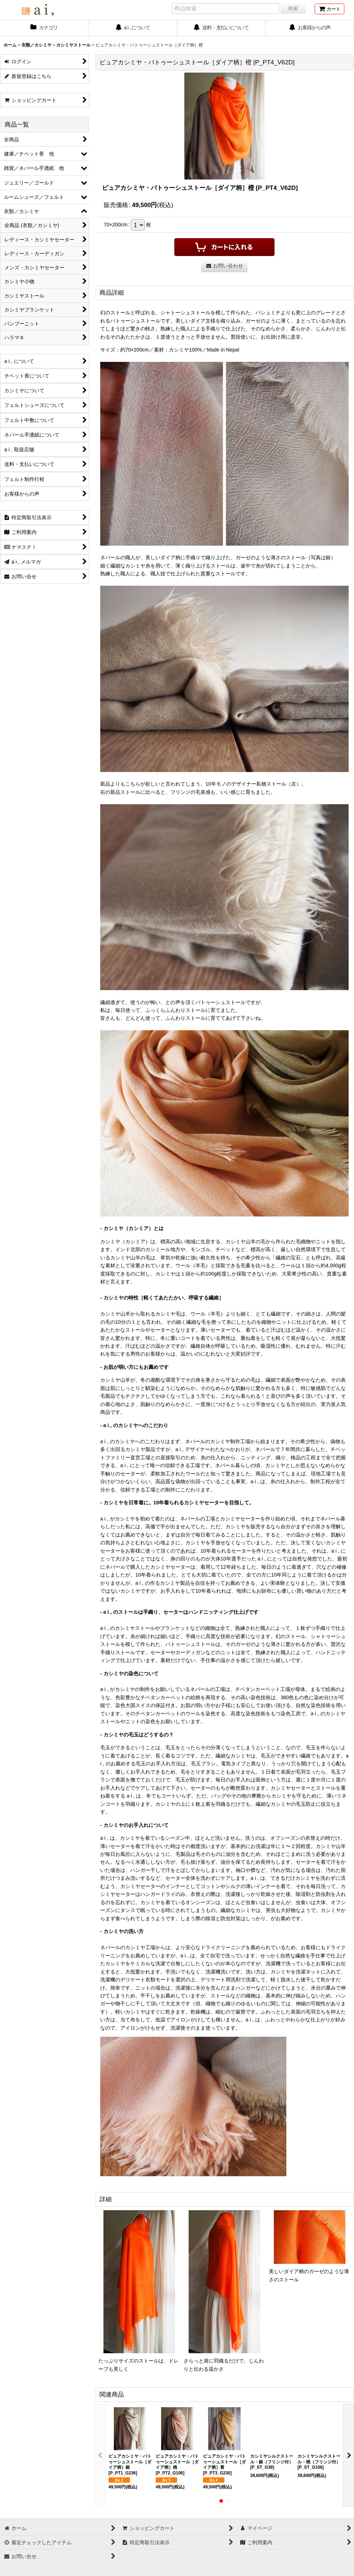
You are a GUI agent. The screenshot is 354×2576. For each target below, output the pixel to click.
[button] (100, 2455)
